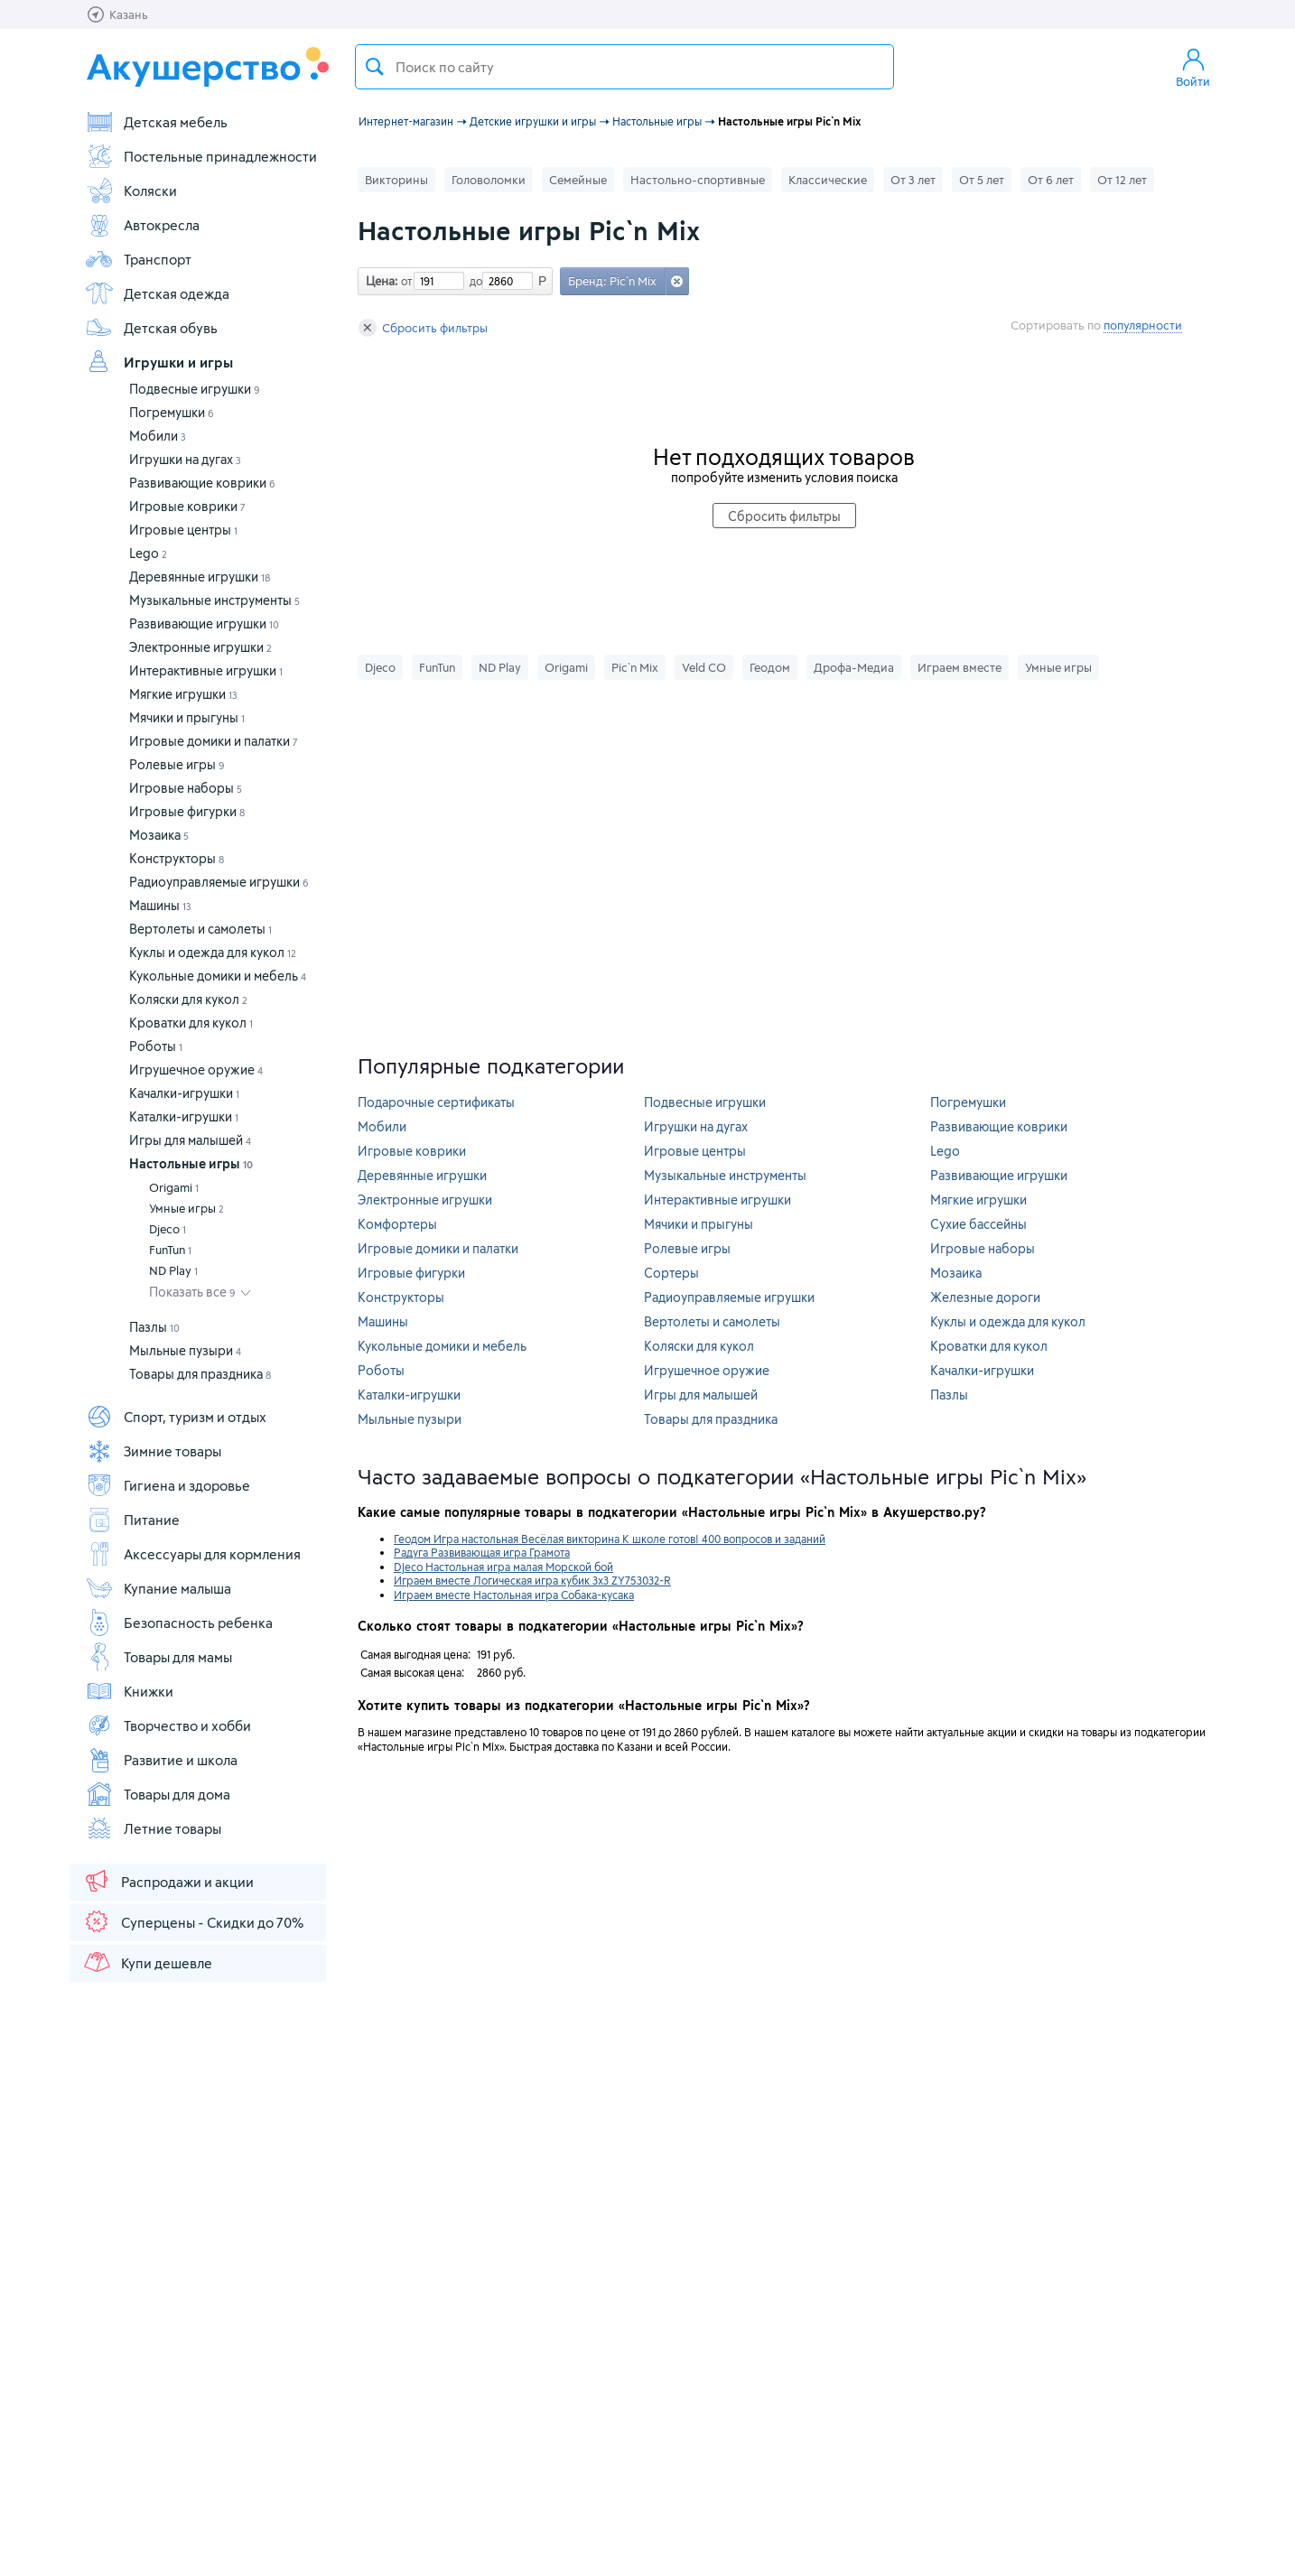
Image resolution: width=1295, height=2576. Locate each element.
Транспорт (138, 259)
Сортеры (671, 1272)
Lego (148, 553)
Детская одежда (157, 293)
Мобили (157, 435)
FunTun (170, 1249)
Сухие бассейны (978, 1224)
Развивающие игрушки (204, 623)
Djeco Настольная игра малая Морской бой (503, 1566)
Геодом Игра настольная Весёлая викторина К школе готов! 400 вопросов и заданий (609, 1538)
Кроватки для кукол (191, 1022)
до (473, 280)
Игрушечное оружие (196, 1069)
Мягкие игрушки (183, 694)
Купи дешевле (147, 1962)
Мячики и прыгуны (187, 717)
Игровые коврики (187, 506)
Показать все (192, 1291)
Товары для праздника (200, 1373)
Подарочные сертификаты (436, 1102)
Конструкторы (176, 858)
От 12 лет (1122, 179)
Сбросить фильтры (423, 328)
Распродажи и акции (168, 1880)
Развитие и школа (161, 1759)
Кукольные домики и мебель (217, 975)
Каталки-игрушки (183, 1116)
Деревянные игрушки (199, 576)
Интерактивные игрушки (206, 670)
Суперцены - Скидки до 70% (192, 1921)
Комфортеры (397, 1224)
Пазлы (154, 1326)
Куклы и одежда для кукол (212, 952)
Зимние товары (153, 1451)
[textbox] (624, 66)
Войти (1193, 66)
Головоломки (489, 179)
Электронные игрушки (200, 647)
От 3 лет (913, 179)
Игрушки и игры (159, 362)
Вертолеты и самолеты (200, 928)
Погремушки (171, 412)
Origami (174, 1187)
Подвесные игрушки (194, 388)
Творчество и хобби (168, 1725)
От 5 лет (981, 179)
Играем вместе (960, 667)
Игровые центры (183, 529)
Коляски (131, 190)
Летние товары (153, 1828)
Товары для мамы (158, 1656)
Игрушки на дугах (185, 459)
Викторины (396, 179)
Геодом (770, 667)
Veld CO (704, 667)
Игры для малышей (190, 1140)
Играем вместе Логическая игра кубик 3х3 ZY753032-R (532, 1580)
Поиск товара (375, 66)
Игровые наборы (185, 787)
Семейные (578, 179)
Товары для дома (157, 1794)
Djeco (167, 1229)
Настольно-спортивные (697, 179)
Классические (827, 179)
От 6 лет (1051, 179)
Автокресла (142, 224)
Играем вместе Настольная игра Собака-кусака (514, 1594)
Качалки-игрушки (184, 1093)
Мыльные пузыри (185, 1350)
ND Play (173, 1270)
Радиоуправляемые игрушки (219, 881)
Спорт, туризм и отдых (175, 1416)
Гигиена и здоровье (167, 1485)
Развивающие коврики (202, 482)
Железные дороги (985, 1297)
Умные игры (186, 1208)
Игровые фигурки (187, 811)
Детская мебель (156, 121)
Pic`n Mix (634, 667)
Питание (132, 1519)
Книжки (129, 1691)
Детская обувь (151, 327)
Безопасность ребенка (179, 1622)
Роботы (155, 1046)
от (404, 280)
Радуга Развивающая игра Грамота (482, 1552)
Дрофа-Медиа (854, 667)
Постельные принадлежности (201, 156)
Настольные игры (191, 1163)
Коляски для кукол (188, 999)
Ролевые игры (177, 764)
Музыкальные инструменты (214, 600)
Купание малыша (158, 1588)
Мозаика (159, 834)
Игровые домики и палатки (213, 741)
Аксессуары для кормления (193, 1553)
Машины (160, 905)
